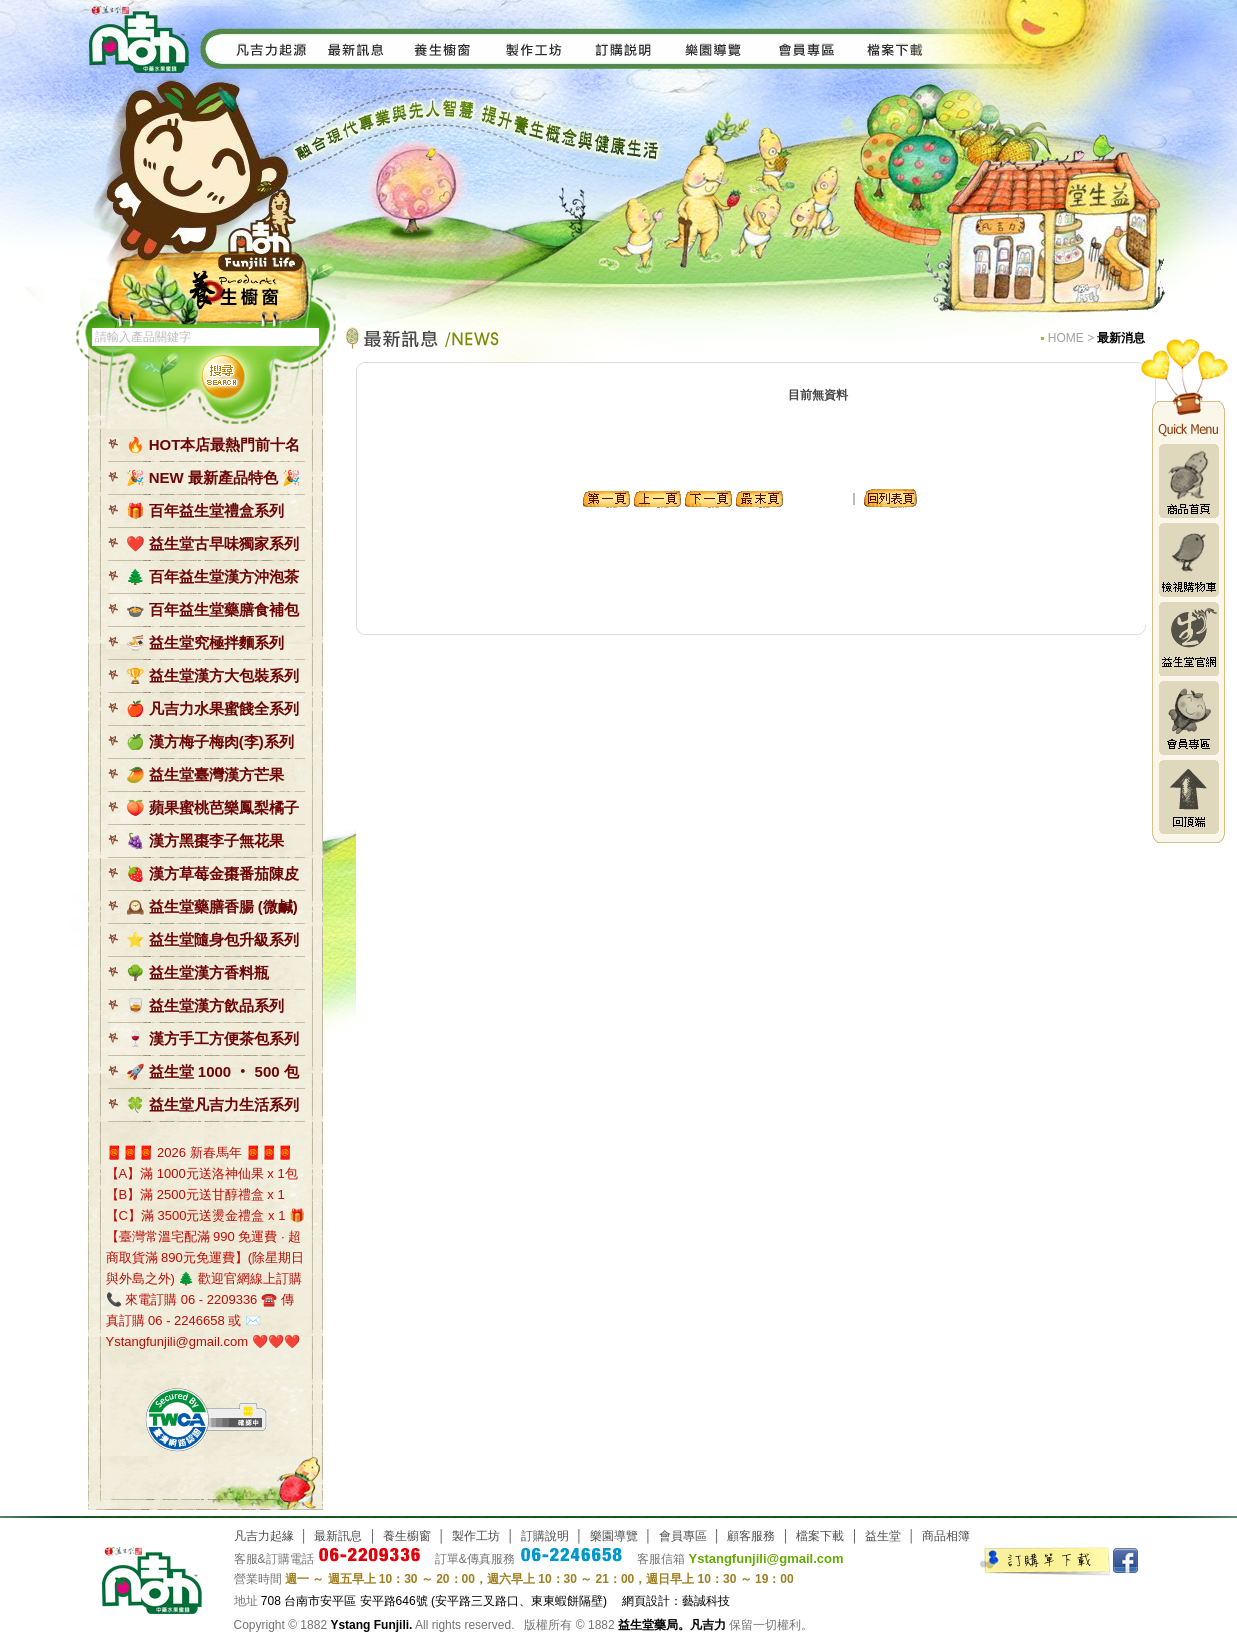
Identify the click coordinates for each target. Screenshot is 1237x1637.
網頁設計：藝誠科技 (676, 1601)
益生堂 (883, 1536)
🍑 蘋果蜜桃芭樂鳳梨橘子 (212, 807)
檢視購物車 (1189, 560)
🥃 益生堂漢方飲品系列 (205, 1005)
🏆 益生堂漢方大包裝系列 (212, 675)
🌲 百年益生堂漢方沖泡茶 (212, 576)
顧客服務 (751, 1536)
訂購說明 (545, 1536)
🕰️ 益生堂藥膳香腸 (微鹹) (212, 906)
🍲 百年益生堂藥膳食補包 (212, 609)
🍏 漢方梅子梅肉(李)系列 (210, 741)
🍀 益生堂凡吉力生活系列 (212, 1104)
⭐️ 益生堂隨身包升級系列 (212, 939)
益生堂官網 (1189, 639)
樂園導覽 (614, 1536)
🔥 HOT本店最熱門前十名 (213, 444)
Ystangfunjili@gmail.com (766, 1558)
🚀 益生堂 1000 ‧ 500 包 (212, 1071)
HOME (1066, 338)
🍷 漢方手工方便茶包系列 (212, 1038)
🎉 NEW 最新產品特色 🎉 (214, 477)
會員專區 (1189, 718)
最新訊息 (338, 1536)
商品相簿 (946, 1536)
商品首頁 (1189, 481)
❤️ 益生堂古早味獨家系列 (212, 543)
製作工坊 (476, 1536)
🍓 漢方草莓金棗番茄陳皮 (212, 873)
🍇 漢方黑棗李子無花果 (205, 840)
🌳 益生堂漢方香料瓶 (197, 972)
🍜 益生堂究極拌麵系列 (205, 642)
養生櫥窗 (407, 1536)
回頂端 (1189, 797)
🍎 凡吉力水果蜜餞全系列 (212, 708)
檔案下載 (820, 1536)
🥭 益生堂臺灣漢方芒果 (205, 774)
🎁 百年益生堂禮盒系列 (205, 510)
